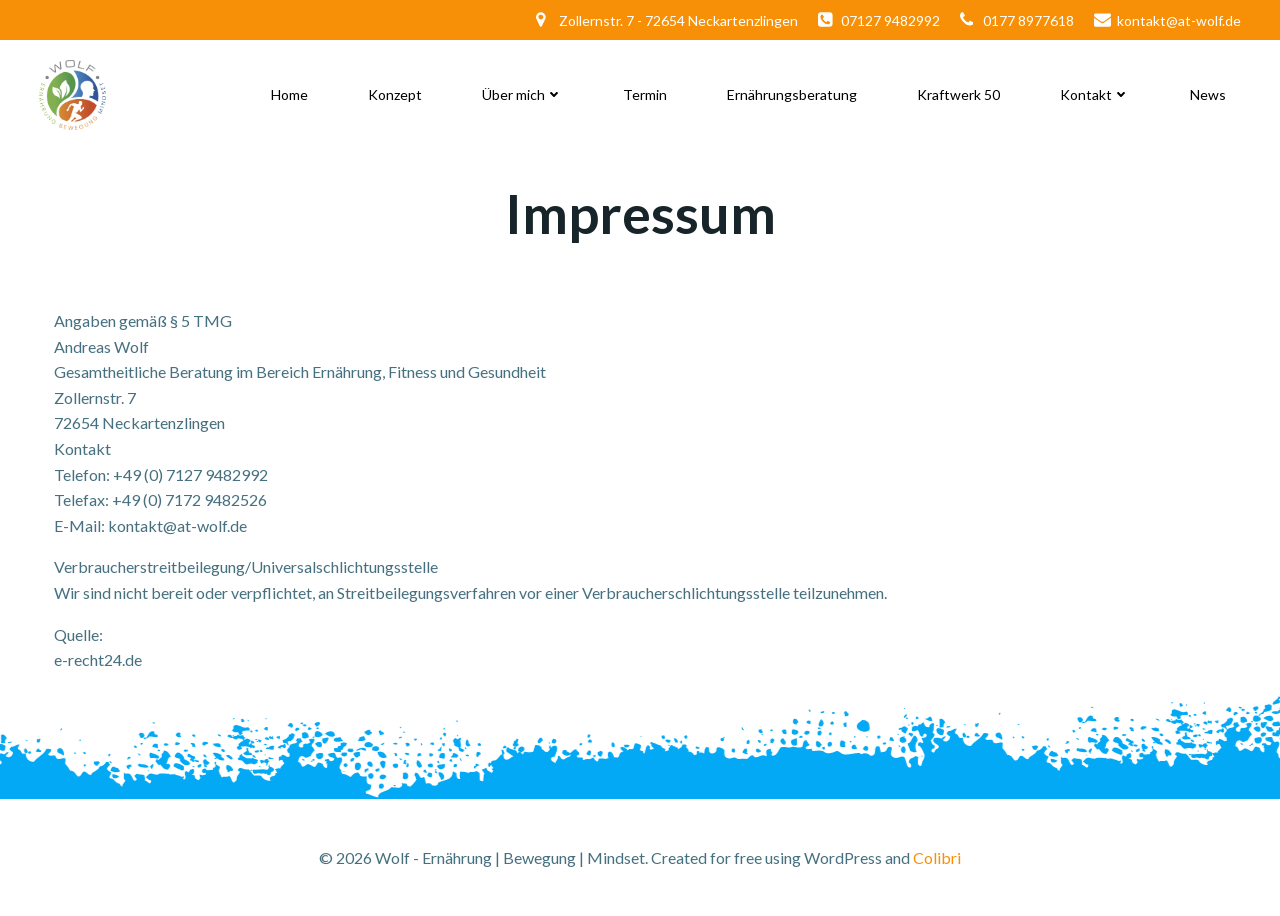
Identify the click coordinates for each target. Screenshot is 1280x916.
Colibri (937, 857)
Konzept (395, 94)
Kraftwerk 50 (958, 94)
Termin (645, 94)
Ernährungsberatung (792, 94)
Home (289, 94)
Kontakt (1095, 94)
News (1208, 94)
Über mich (522, 94)
